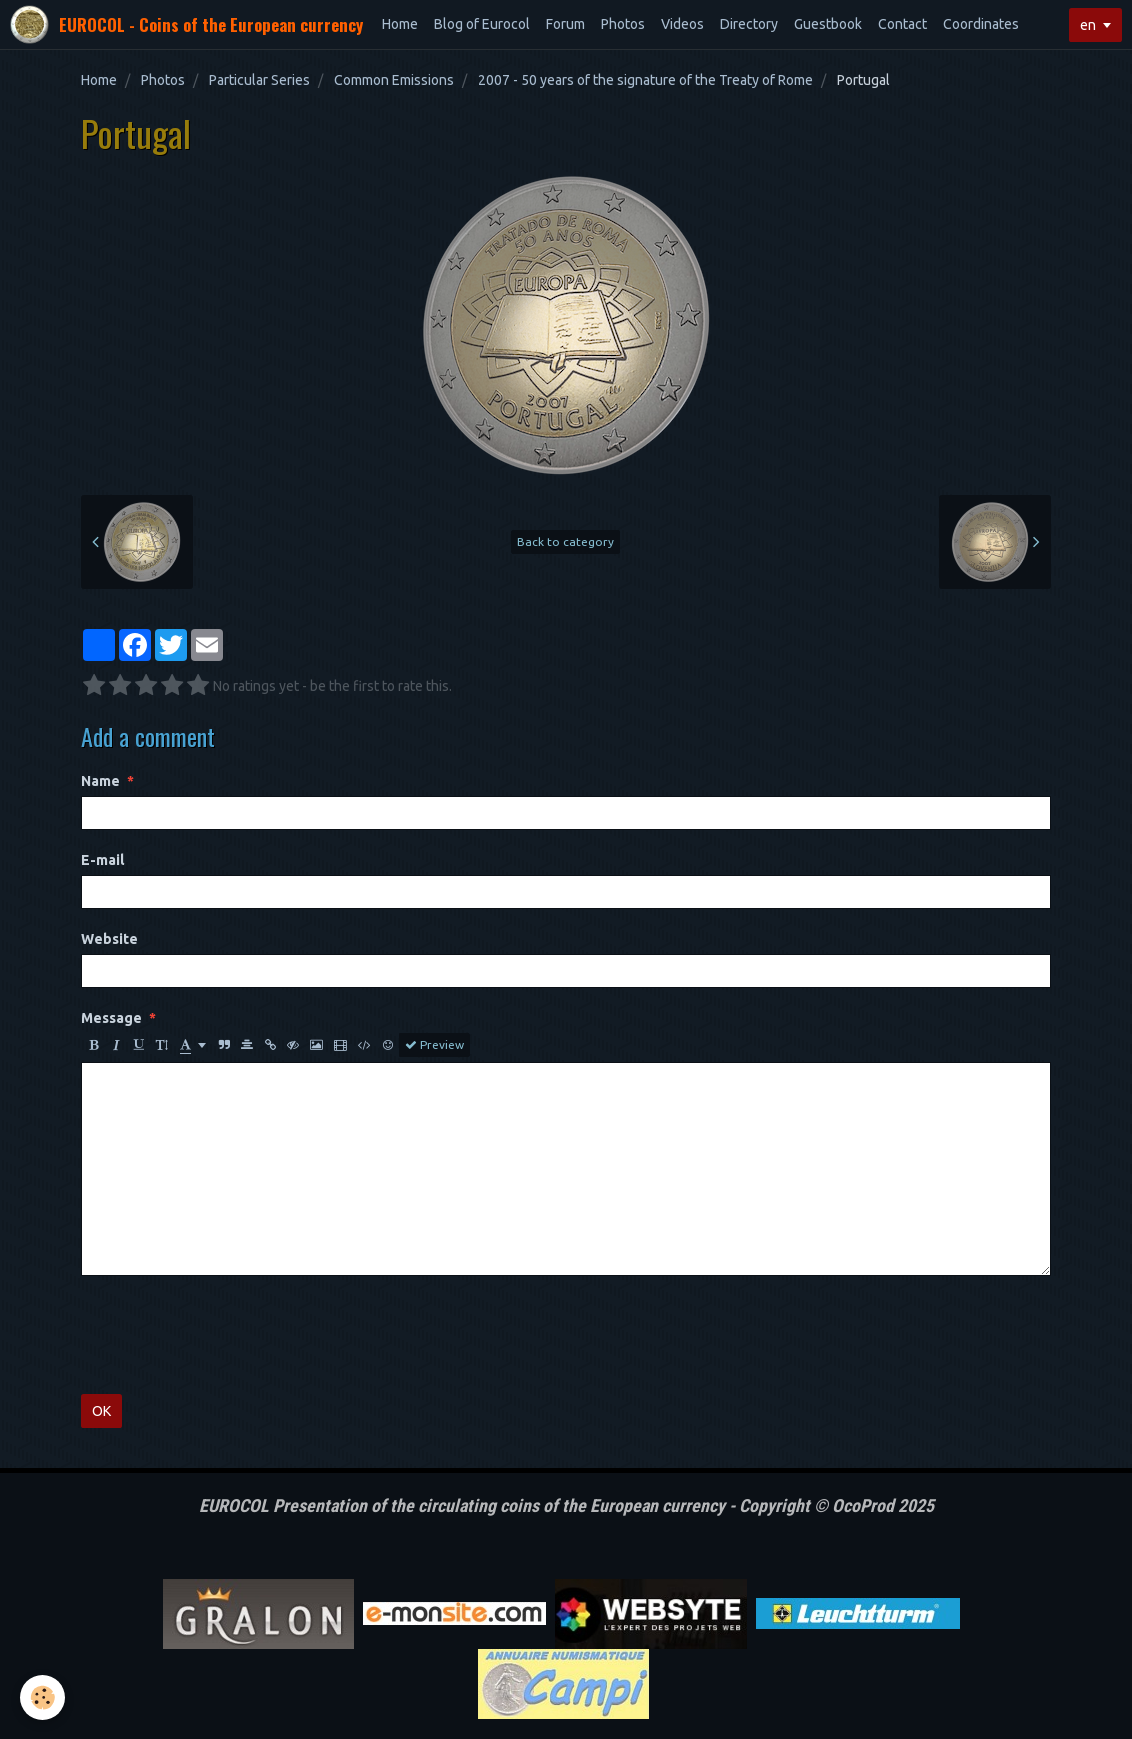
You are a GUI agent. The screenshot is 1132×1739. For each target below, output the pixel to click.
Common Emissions (394, 80)
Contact (902, 24)
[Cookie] (42, 1697)
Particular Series (259, 80)
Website (109, 939)
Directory (749, 24)
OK (101, 1411)
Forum (565, 24)
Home (400, 24)
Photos (623, 24)
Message (111, 1018)
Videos (682, 24)
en (1088, 25)
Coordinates (981, 24)
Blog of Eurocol (482, 24)
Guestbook (828, 24)
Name (100, 781)
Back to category (565, 541)
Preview (434, 1045)
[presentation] (233, 1335)
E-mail (102, 860)
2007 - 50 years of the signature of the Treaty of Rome (645, 80)
